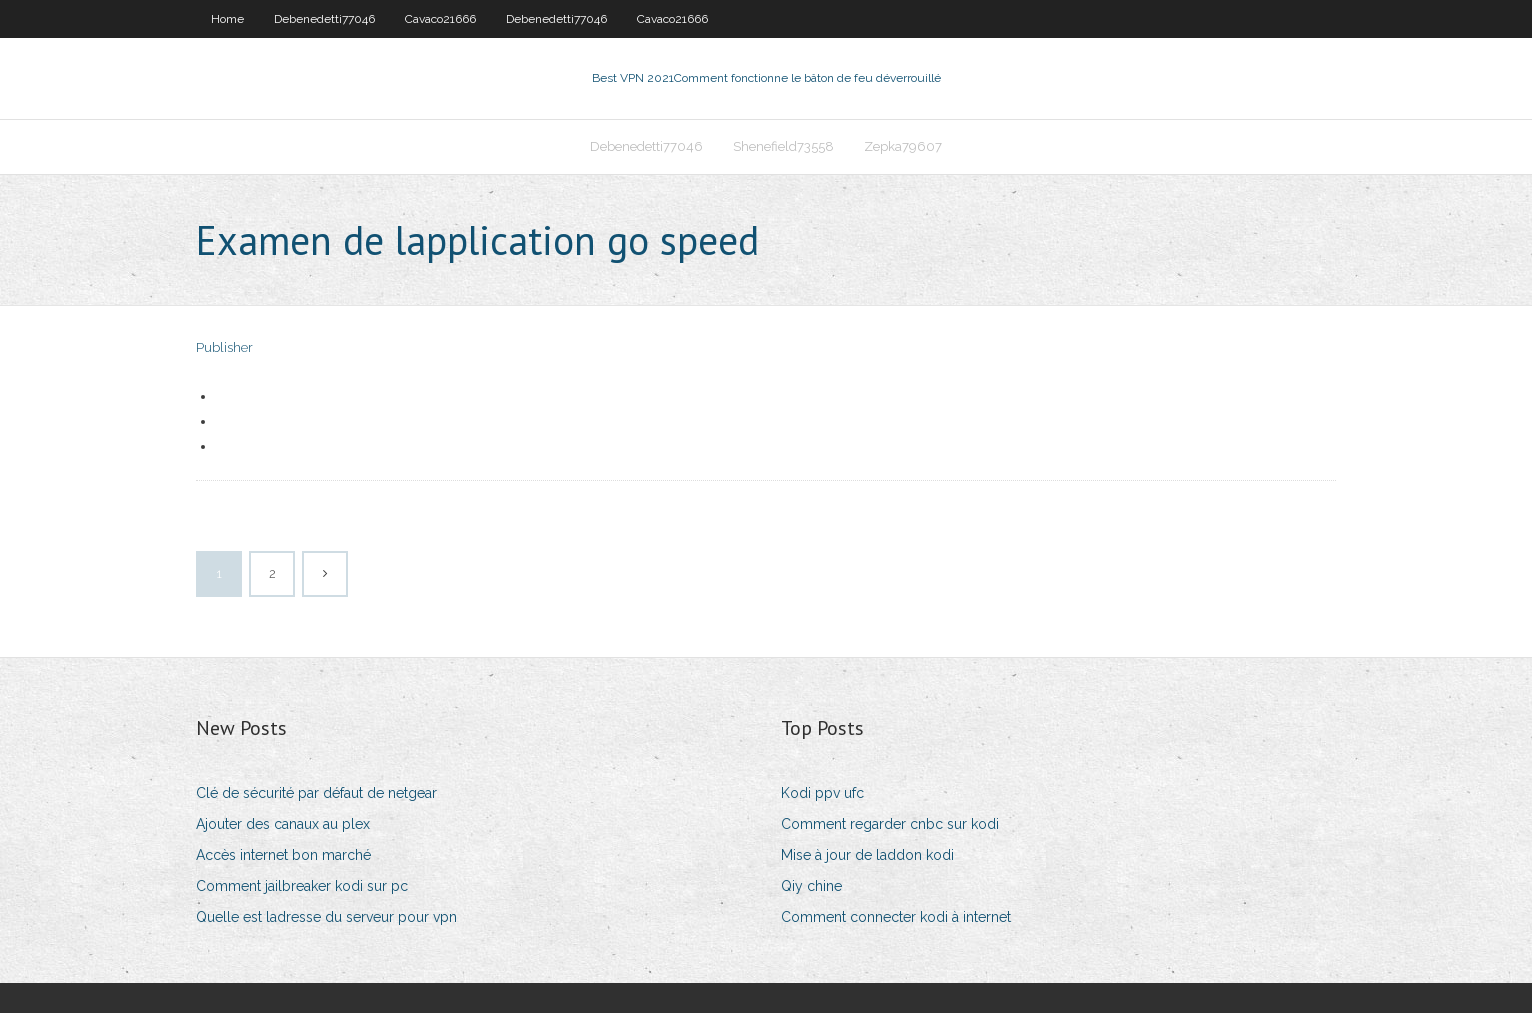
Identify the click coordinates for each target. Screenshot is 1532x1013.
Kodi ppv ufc (822, 793)
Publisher (224, 347)
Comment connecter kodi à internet (896, 917)
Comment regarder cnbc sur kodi (890, 824)
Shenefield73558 (783, 146)
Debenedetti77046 (324, 19)
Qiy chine (811, 886)
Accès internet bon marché (283, 855)
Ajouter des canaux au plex (283, 824)
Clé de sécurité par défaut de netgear (316, 793)
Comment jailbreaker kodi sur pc (302, 886)
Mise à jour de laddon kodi (867, 855)
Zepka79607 (903, 146)
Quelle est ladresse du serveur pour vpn (326, 917)
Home (227, 19)
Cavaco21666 (440, 19)
